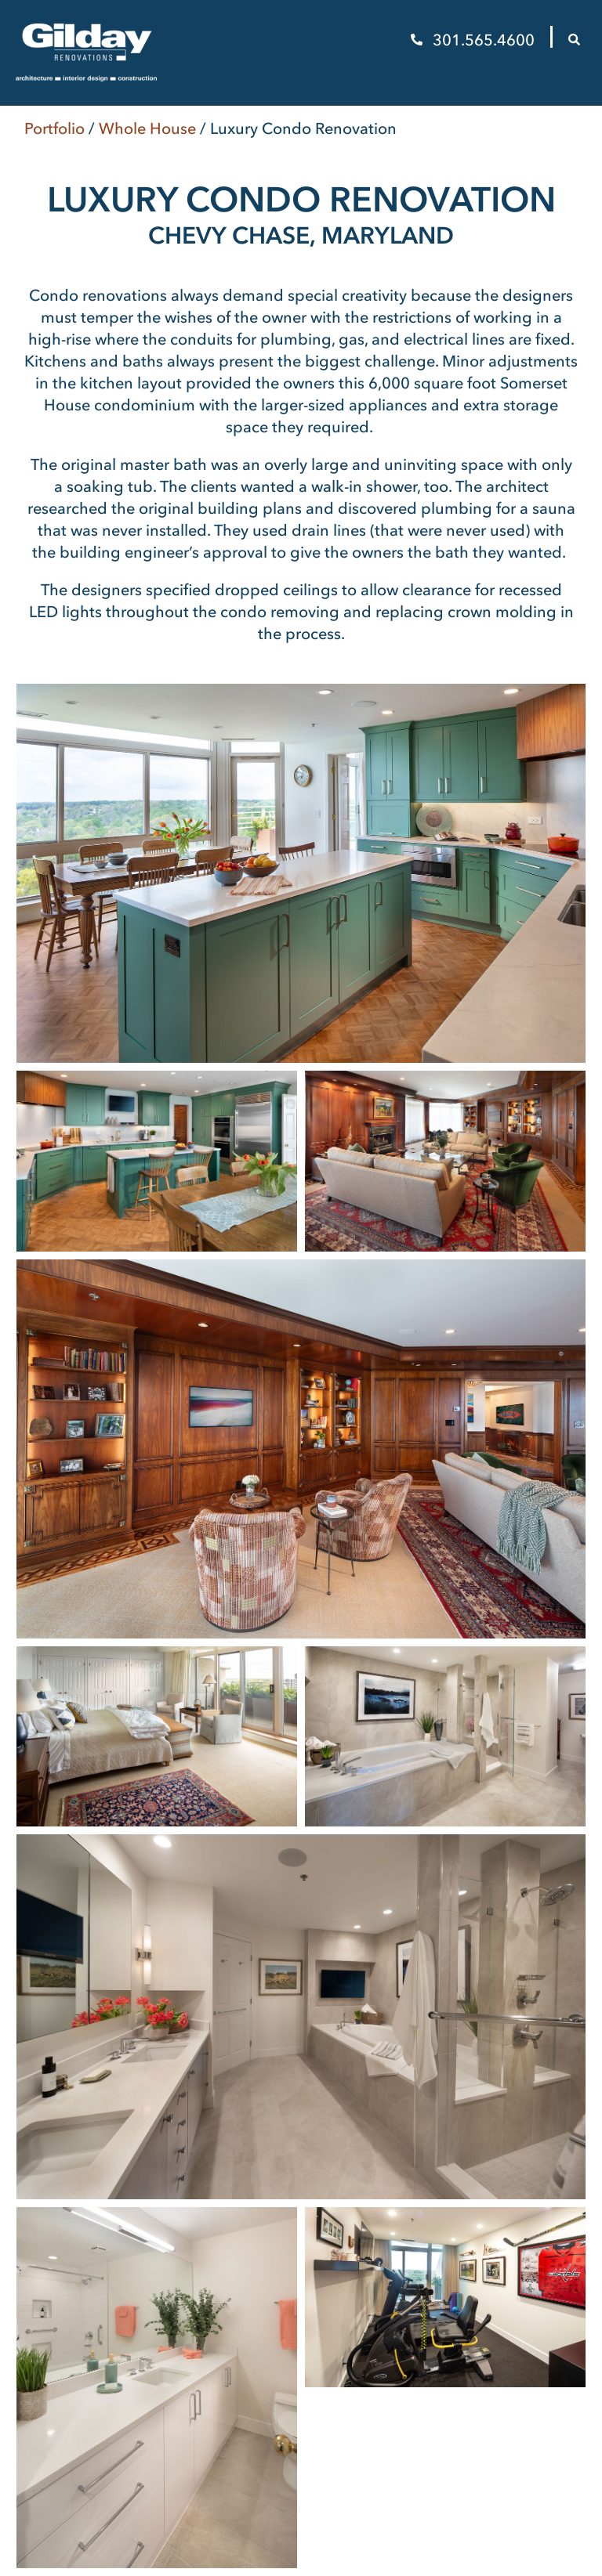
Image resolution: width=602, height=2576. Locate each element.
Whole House (147, 128)
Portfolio (54, 128)
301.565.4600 (475, 40)
